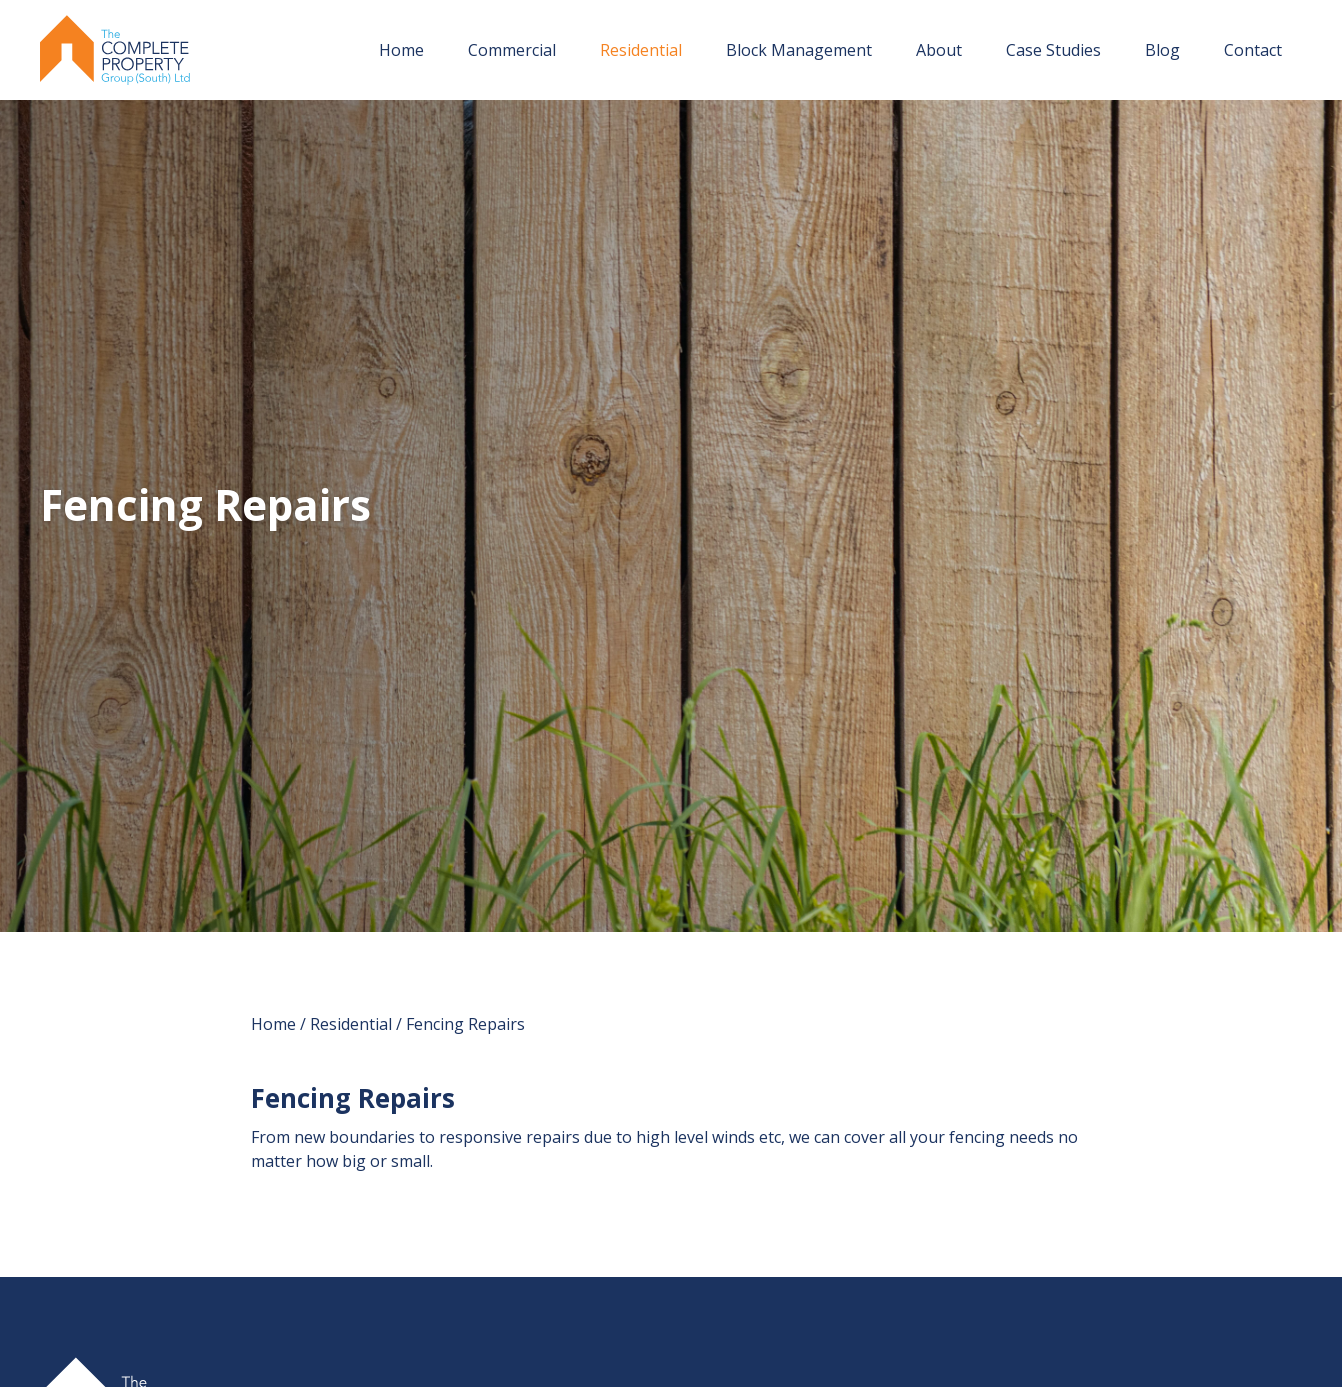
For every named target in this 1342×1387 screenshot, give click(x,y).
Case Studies (1053, 50)
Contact (1253, 50)
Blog (1162, 50)
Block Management (799, 50)
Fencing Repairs (465, 1024)
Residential (641, 50)
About (939, 50)
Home (401, 50)
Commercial (512, 50)
